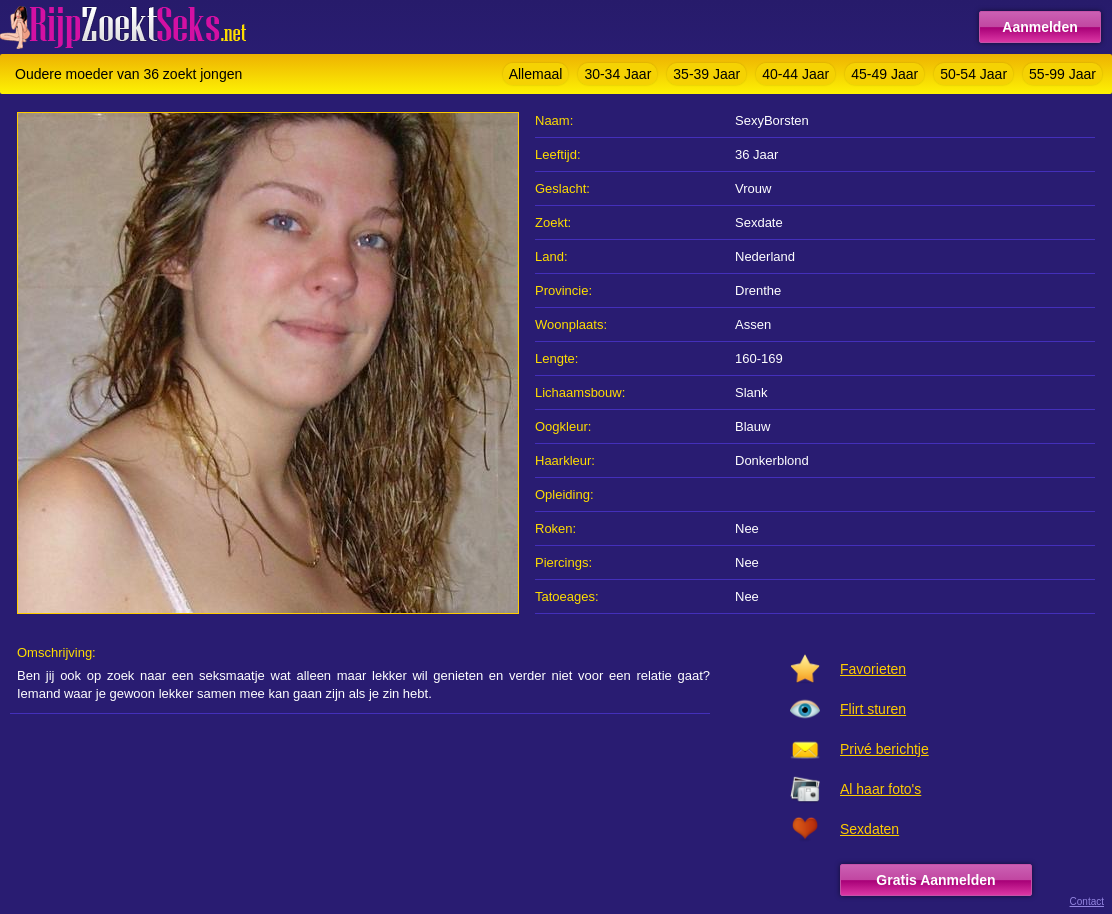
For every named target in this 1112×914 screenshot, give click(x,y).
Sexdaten (869, 829)
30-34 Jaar (617, 74)
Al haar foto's (880, 789)
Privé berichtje (884, 749)
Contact (1087, 901)
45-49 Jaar (884, 74)
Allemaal (536, 74)
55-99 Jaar (1062, 74)
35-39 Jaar (706, 74)
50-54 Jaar (973, 74)
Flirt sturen (873, 709)
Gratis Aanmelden (935, 880)
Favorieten (873, 669)
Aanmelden (1039, 27)
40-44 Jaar (795, 74)
